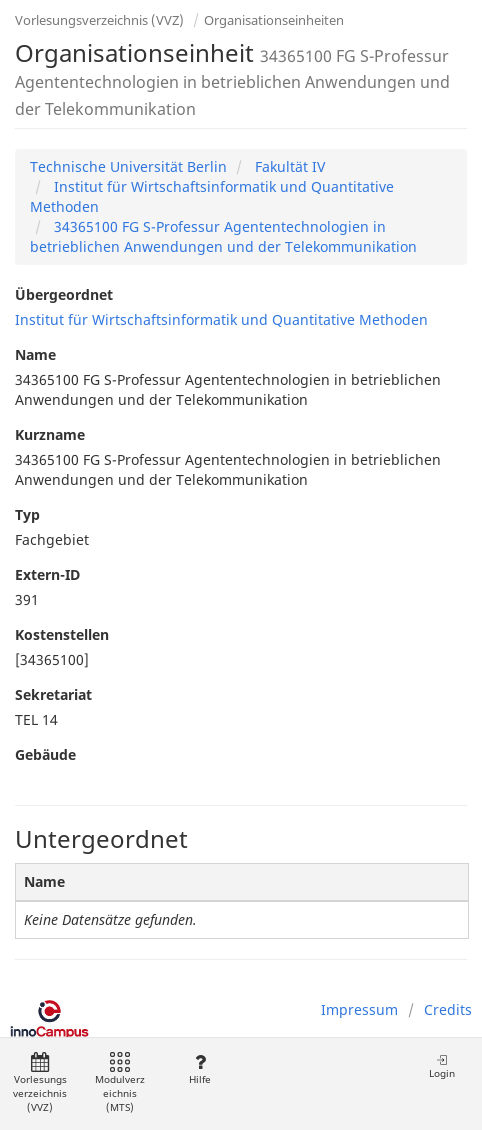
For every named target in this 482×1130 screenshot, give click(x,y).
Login (442, 1066)
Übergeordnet (64, 294)
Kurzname (50, 434)
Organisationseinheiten (274, 20)
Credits (448, 1009)
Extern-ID (47, 574)
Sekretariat (53, 694)
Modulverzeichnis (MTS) (120, 1083)
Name (35, 354)
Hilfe (199, 1069)
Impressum (359, 1009)
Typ (27, 514)
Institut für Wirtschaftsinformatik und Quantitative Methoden (221, 319)
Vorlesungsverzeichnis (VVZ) (99, 20)
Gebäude (45, 754)
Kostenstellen (62, 634)
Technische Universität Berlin (128, 166)
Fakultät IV (288, 166)
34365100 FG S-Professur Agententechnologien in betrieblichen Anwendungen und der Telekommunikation (223, 236)
